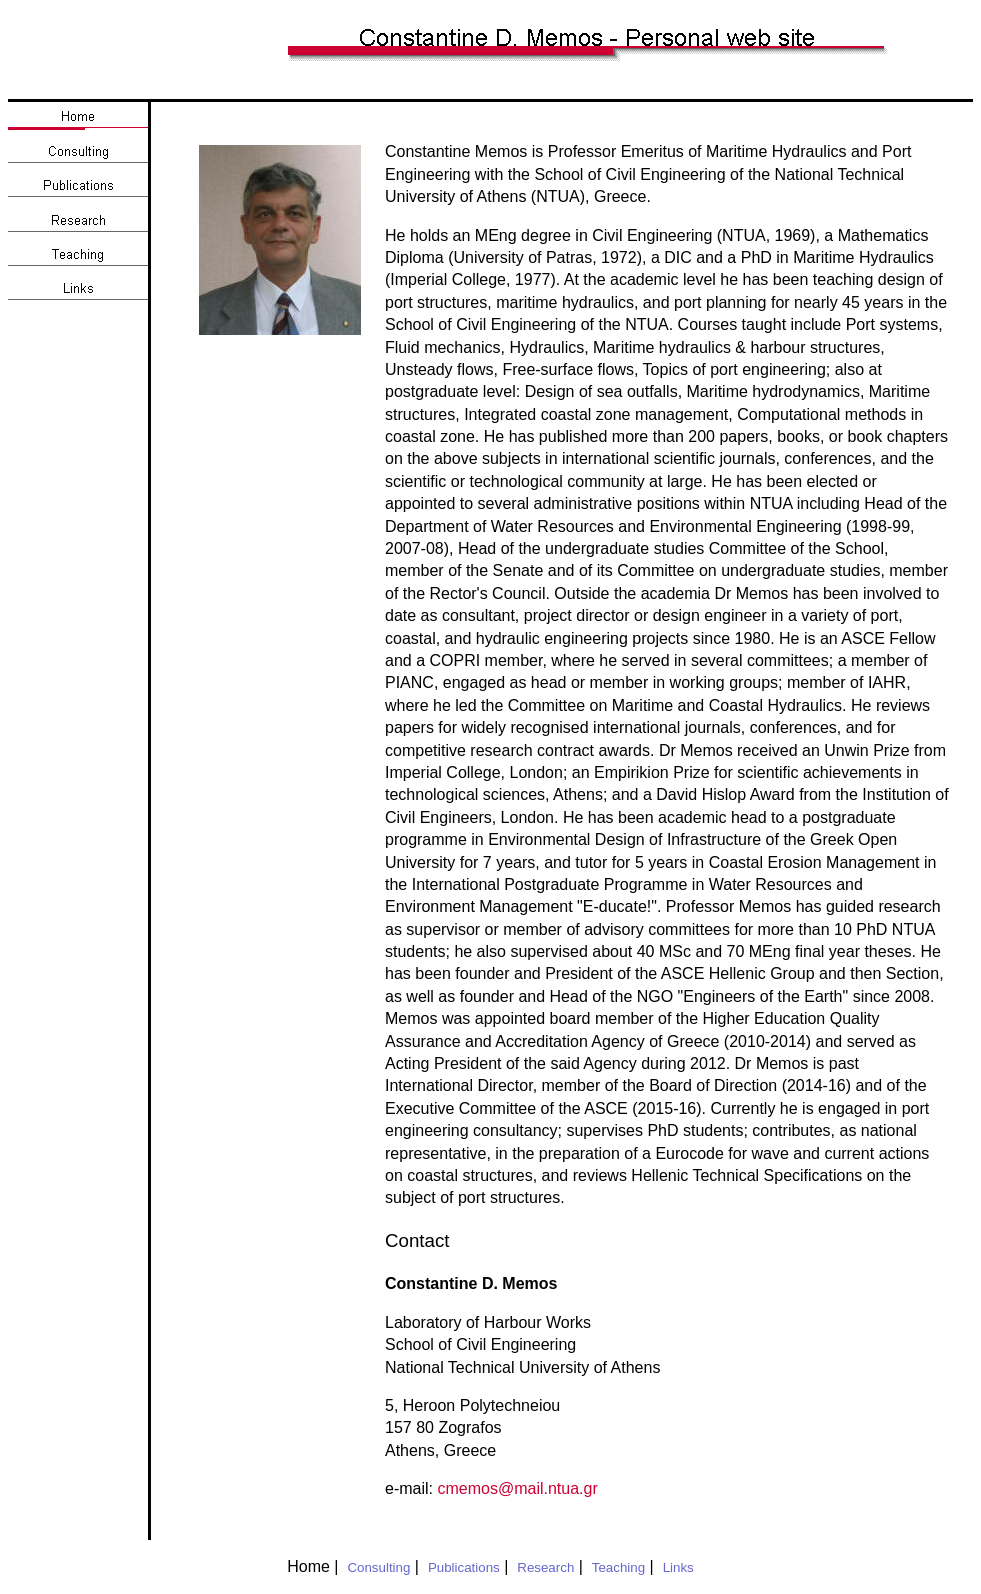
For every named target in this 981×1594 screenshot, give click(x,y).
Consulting (378, 1567)
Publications (464, 1567)
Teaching (618, 1567)
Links (678, 1567)
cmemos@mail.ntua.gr (517, 1488)
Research (545, 1567)
